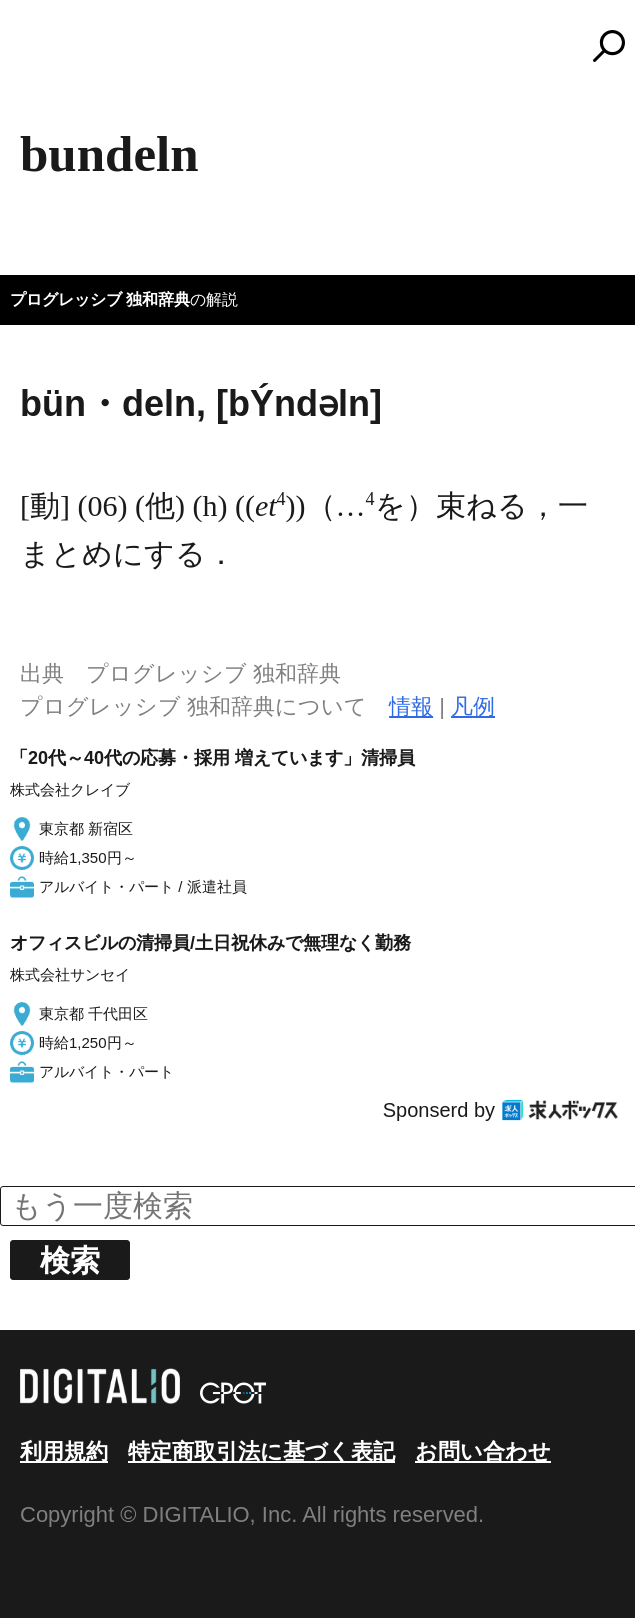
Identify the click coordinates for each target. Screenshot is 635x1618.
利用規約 (64, 1451)
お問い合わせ (483, 1451)
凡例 (473, 706)
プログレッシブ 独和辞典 (100, 299)
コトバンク (327, 46)
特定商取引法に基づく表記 (261, 1451)
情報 (411, 706)
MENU (50, 55)
